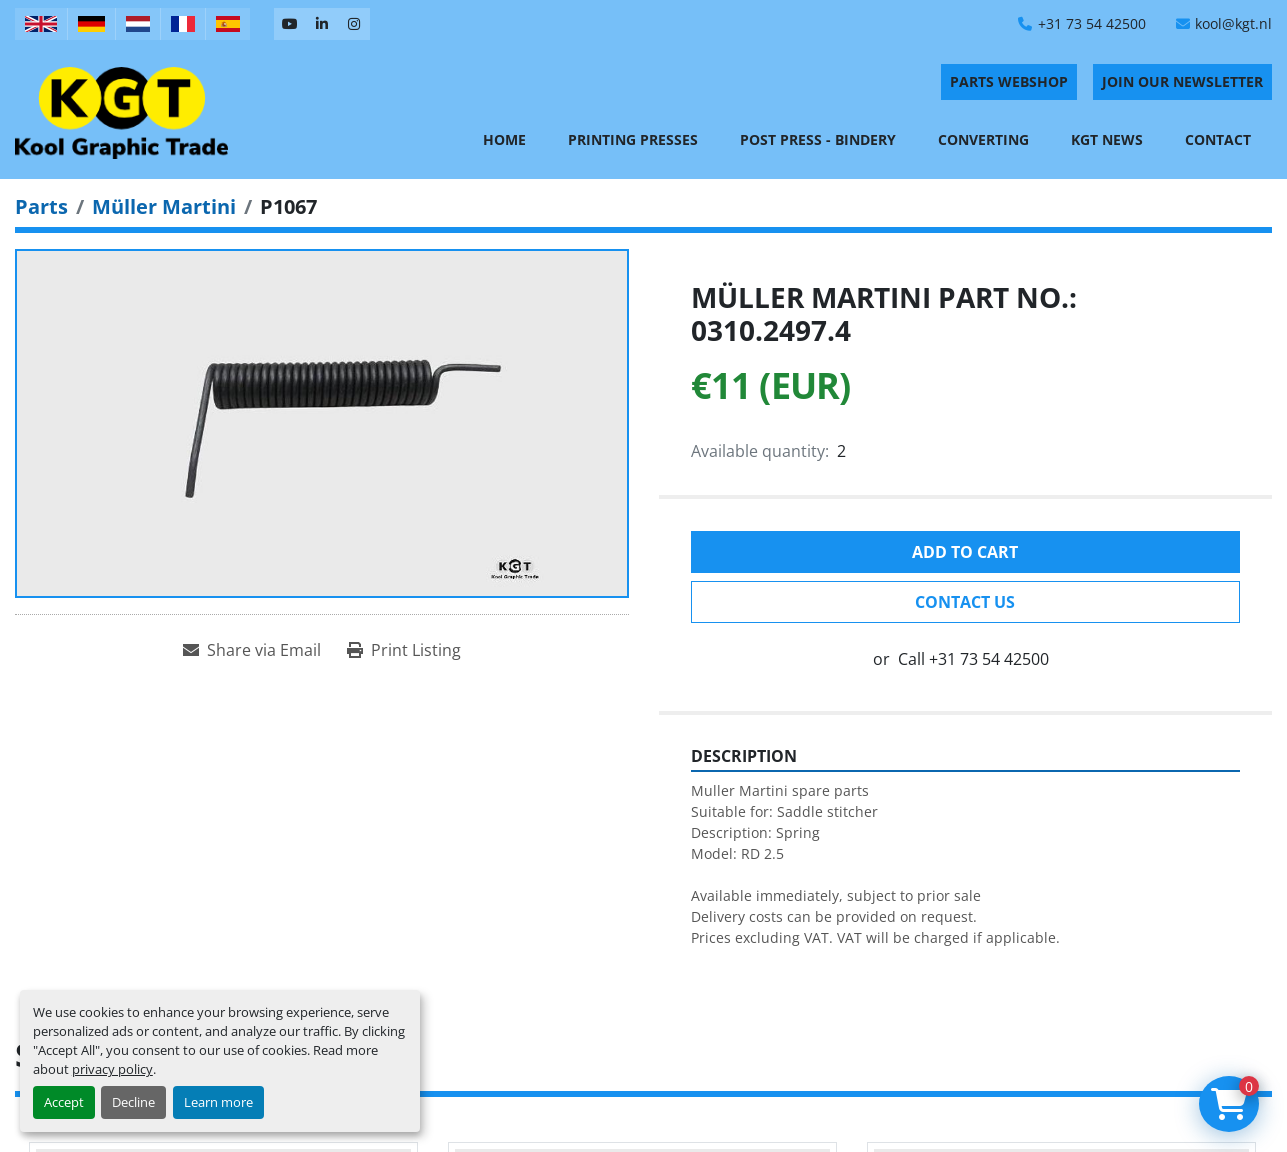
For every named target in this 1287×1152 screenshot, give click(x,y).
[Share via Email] (252, 650)
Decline (133, 1102)
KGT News (1107, 139)
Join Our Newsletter (1182, 81)
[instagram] (354, 24)
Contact (1218, 139)
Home (504, 139)
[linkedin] (322, 24)
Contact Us (965, 602)
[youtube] (290, 24)
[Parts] (41, 206)
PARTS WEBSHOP (1009, 81)
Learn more (218, 1102)
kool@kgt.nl (1233, 23)
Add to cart (965, 552)
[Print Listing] (404, 650)
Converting (983, 139)
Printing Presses (633, 139)
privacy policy (112, 1069)
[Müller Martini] (164, 206)
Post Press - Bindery (818, 139)
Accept (64, 1102)
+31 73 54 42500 (1092, 23)
